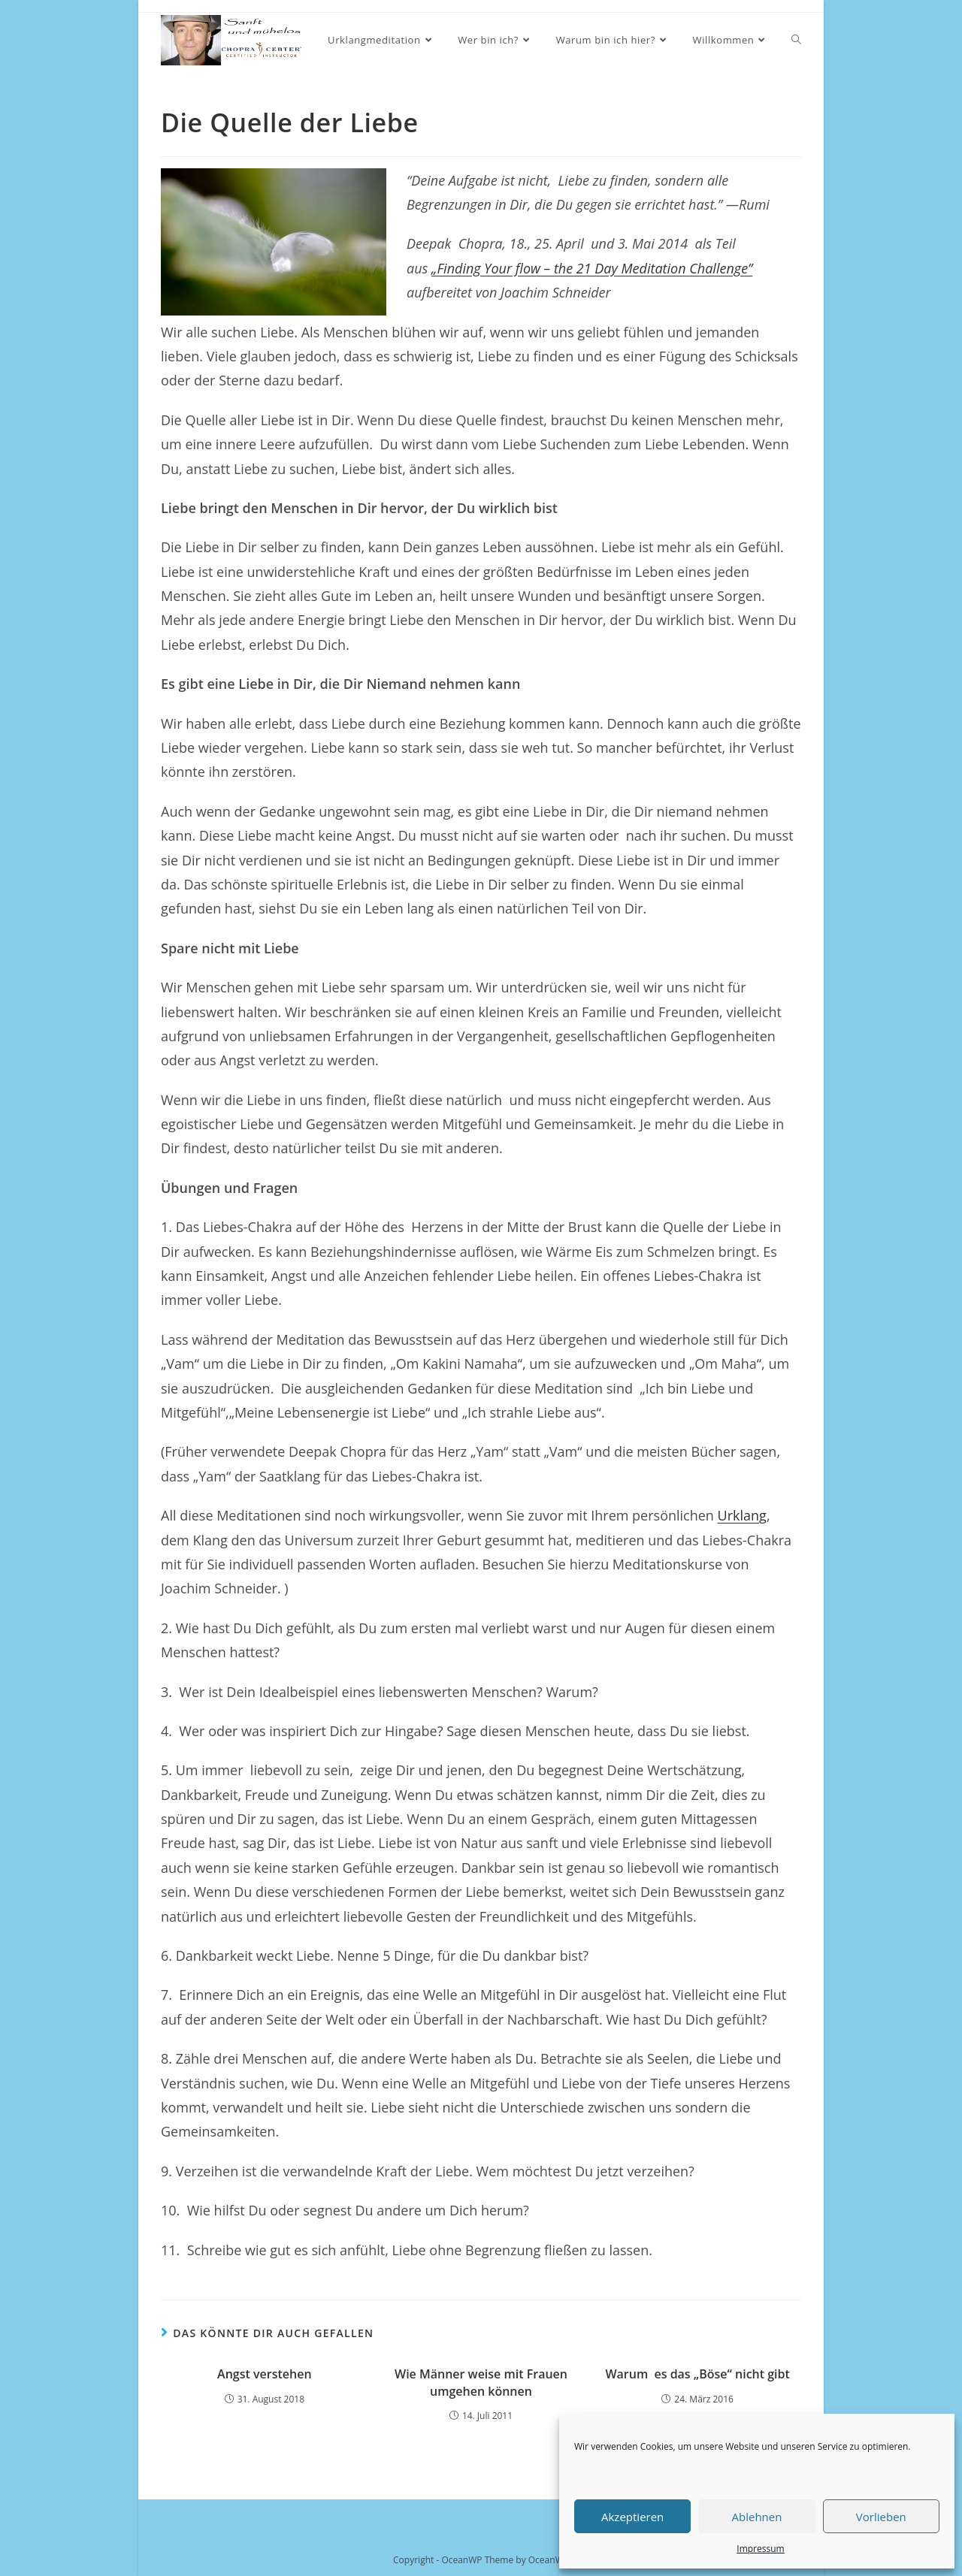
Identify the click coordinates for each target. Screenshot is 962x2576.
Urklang (742, 1515)
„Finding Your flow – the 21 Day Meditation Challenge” (591, 268)
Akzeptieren (632, 2516)
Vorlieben (881, 2516)
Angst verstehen (264, 2374)
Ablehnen (757, 2516)
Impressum (760, 2548)
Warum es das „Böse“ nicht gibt (697, 2374)
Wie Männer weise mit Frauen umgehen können (481, 2382)
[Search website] (796, 40)
